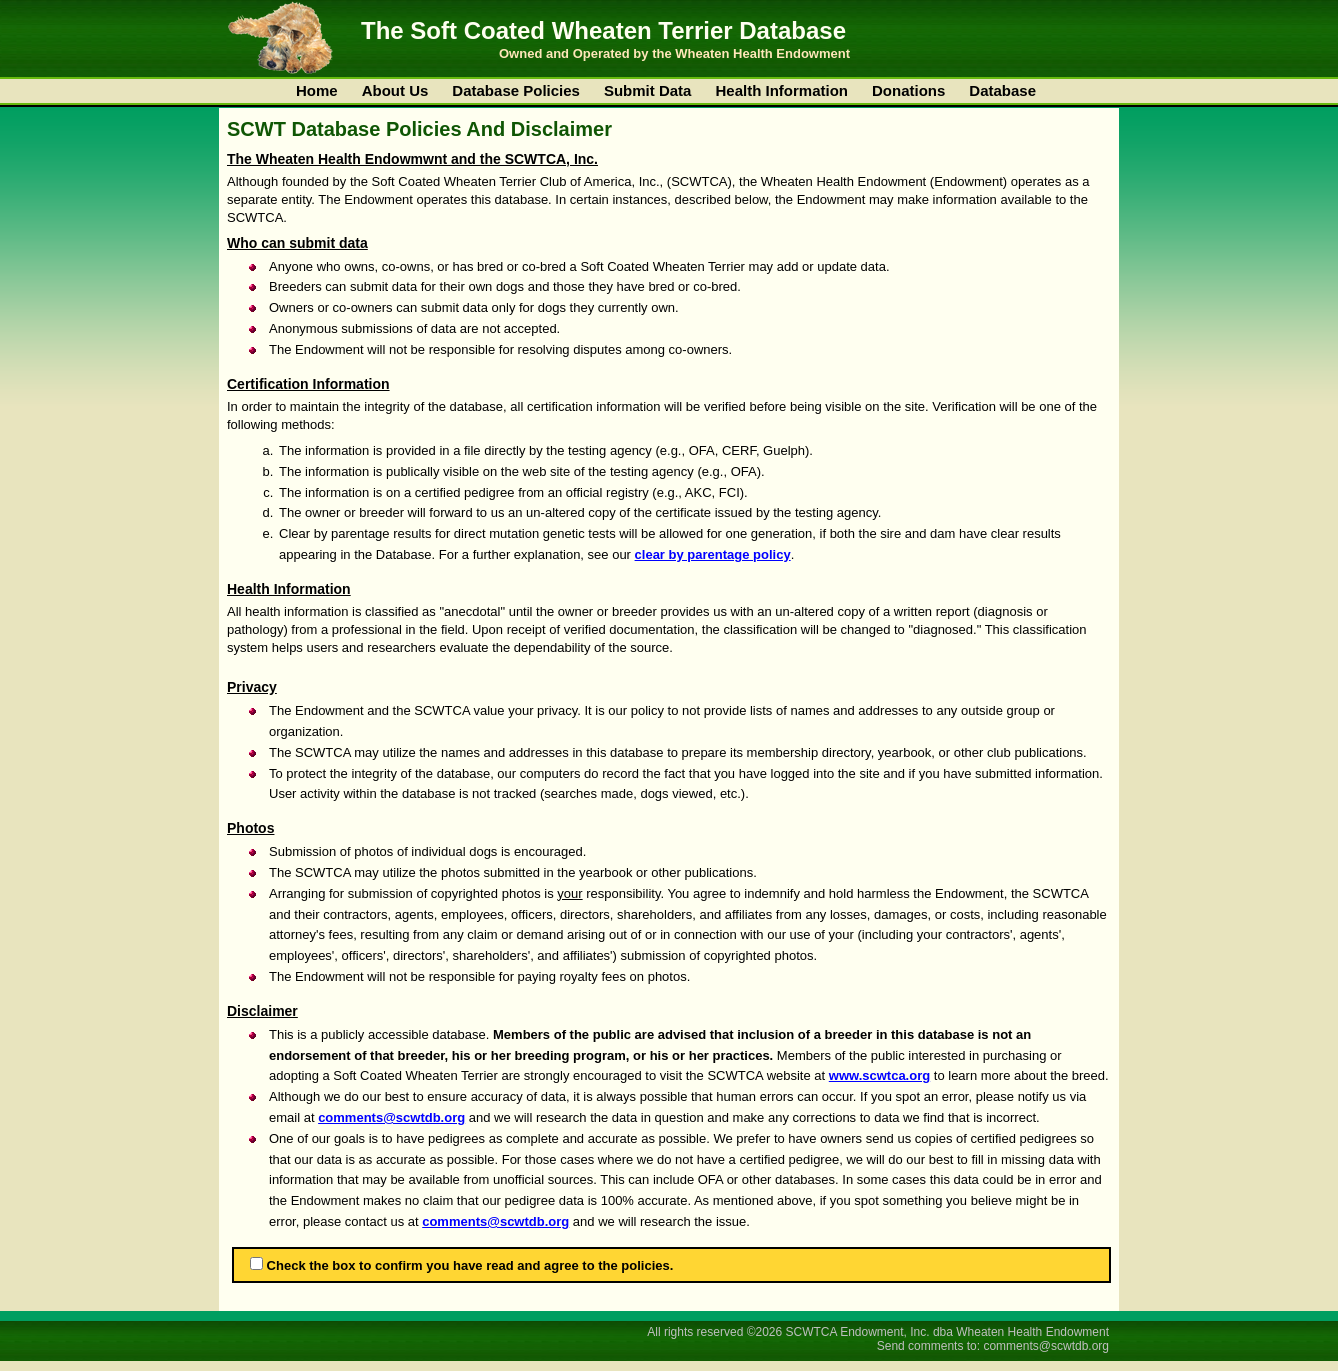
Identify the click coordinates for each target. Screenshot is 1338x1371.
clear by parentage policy (713, 554)
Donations (908, 90)
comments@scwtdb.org (391, 1117)
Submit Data (648, 90)
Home (317, 90)
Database (1002, 90)
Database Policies (516, 90)
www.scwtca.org (879, 1075)
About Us (395, 90)
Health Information (781, 90)
